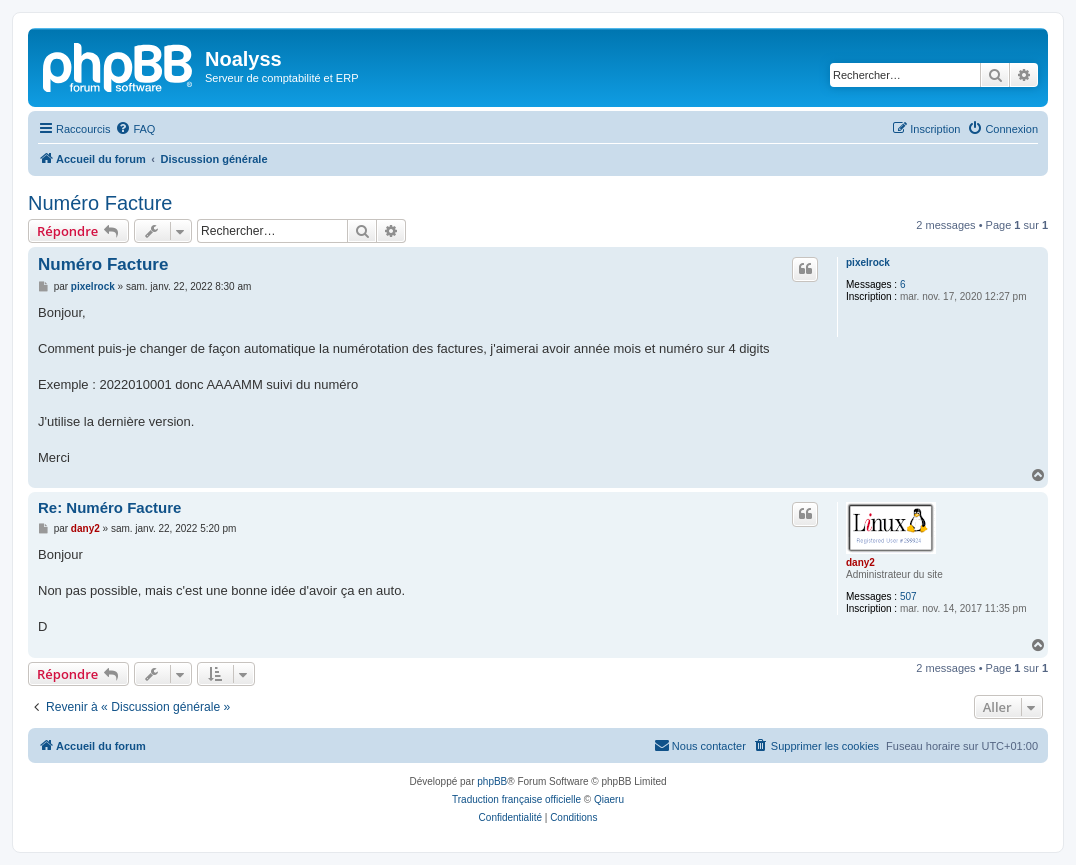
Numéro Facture (100, 203)
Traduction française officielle (516, 799)
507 (908, 596)
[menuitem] (135, 129)
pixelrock (868, 262)
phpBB (492, 781)
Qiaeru (609, 799)
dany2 (860, 562)
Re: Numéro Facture (109, 507)
